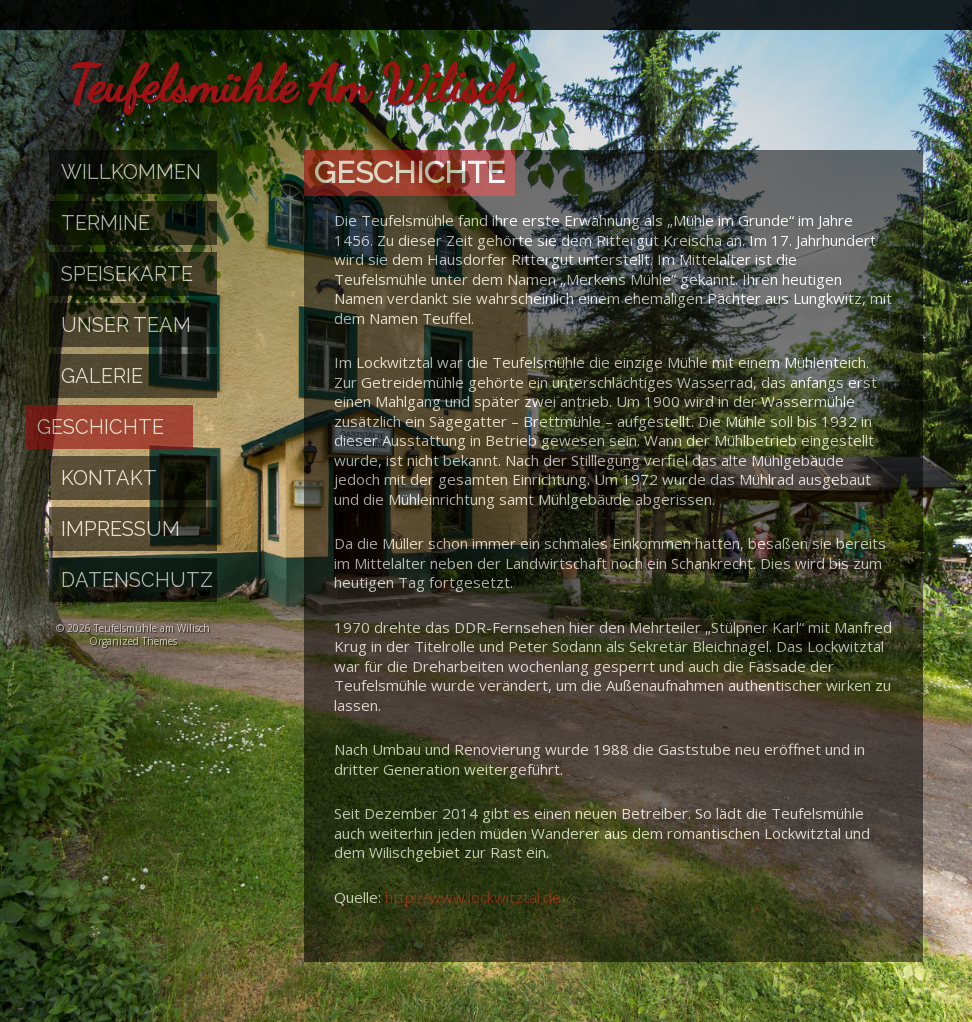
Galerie (102, 376)
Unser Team (126, 325)
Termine (105, 223)
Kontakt (109, 478)
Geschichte (100, 427)
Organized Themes (133, 641)
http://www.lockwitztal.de (473, 897)
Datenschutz (137, 580)
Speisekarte (127, 274)
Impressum (120, 529)
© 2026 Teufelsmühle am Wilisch (133, 628)
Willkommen (131, 172)
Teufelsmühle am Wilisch (294, 85)
